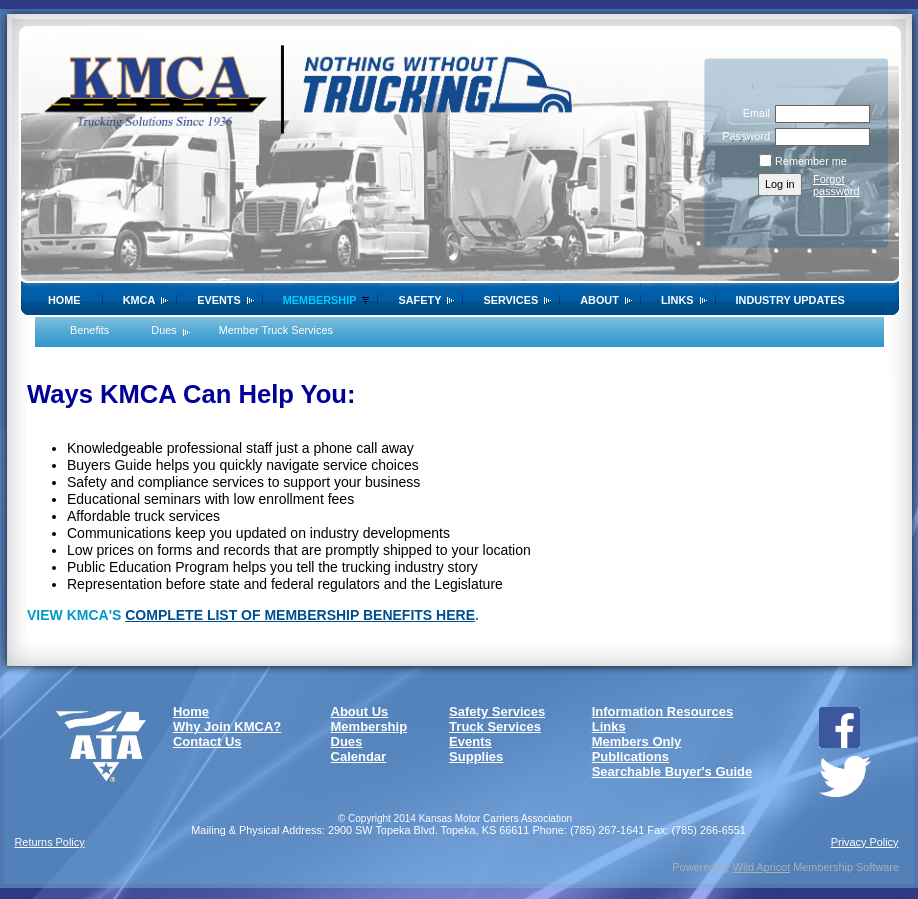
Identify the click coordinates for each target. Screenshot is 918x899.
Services (510, 300)
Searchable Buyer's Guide (672, 771)
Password (742, 136)
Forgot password (836, 185)
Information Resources (663, 711)
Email (753, 113)
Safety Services (497, 711)
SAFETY (419, 300)
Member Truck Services (276, 330)
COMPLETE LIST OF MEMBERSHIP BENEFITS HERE (300, 615)
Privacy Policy (865, 842)
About (599, 300)
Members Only (637, 741)
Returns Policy (50, 842)
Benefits (89, 330)
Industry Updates (790, 300)
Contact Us (207, 741)
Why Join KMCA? (227, 726)
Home (64, 300)
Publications (630, 756)
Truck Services (495, 726)
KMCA (139, 300)
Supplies (476, 756)
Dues (163, 330)
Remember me (811, 161)
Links (677, 300)
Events (219, 300)
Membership (369, 726)
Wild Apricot (761, 867)
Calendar (359, 756)
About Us (360, 711)
